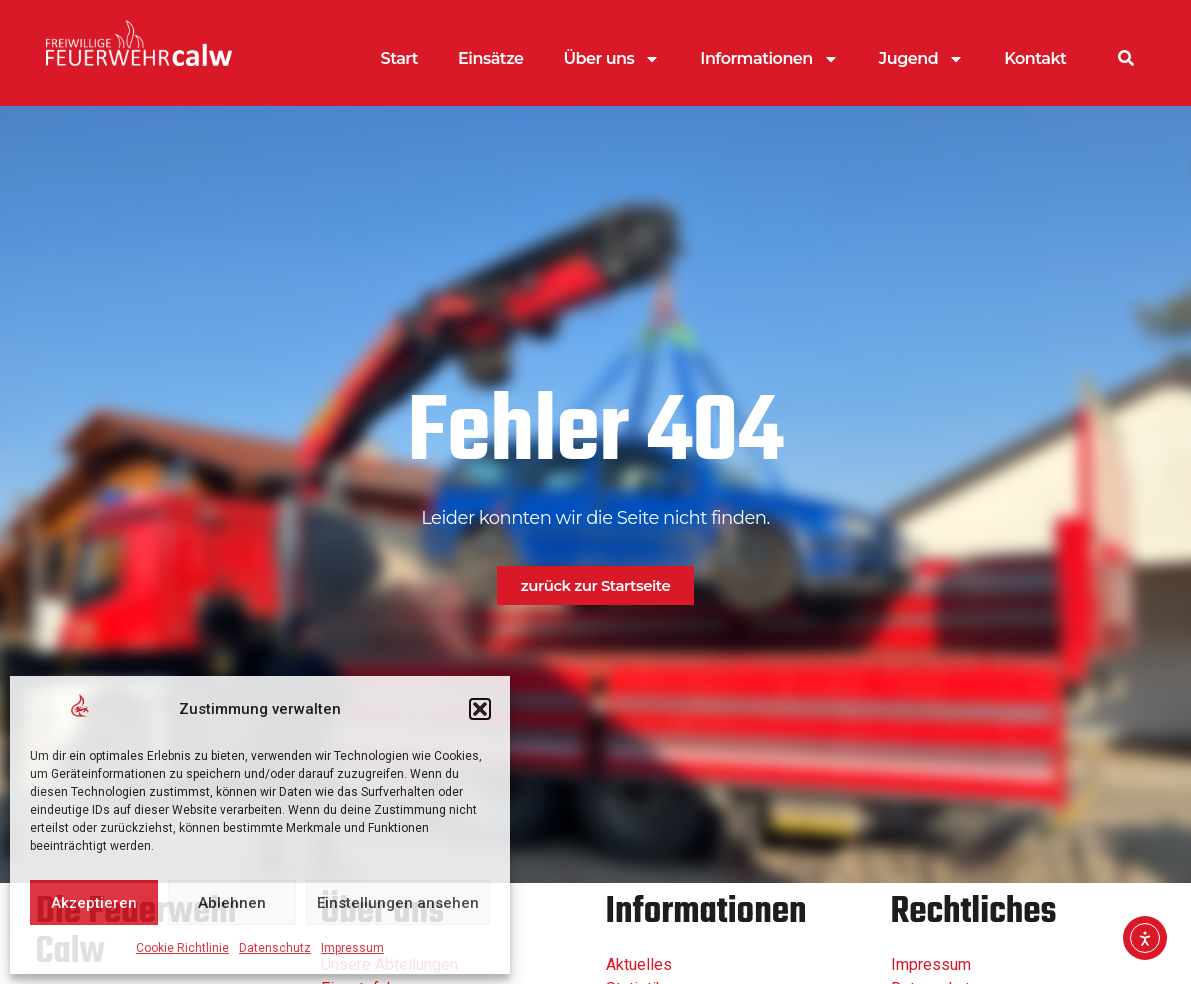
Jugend (921, 59)
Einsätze (490, 58)
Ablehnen (232, 903)
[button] (480, 709)
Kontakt (1035, 58)
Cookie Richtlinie (182, 948)
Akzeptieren (94, 903)
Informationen (769, 59)
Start (400, 58)
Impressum (352, 948)
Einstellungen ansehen (398, 903)
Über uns (612, 59)
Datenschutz (275, 948)
